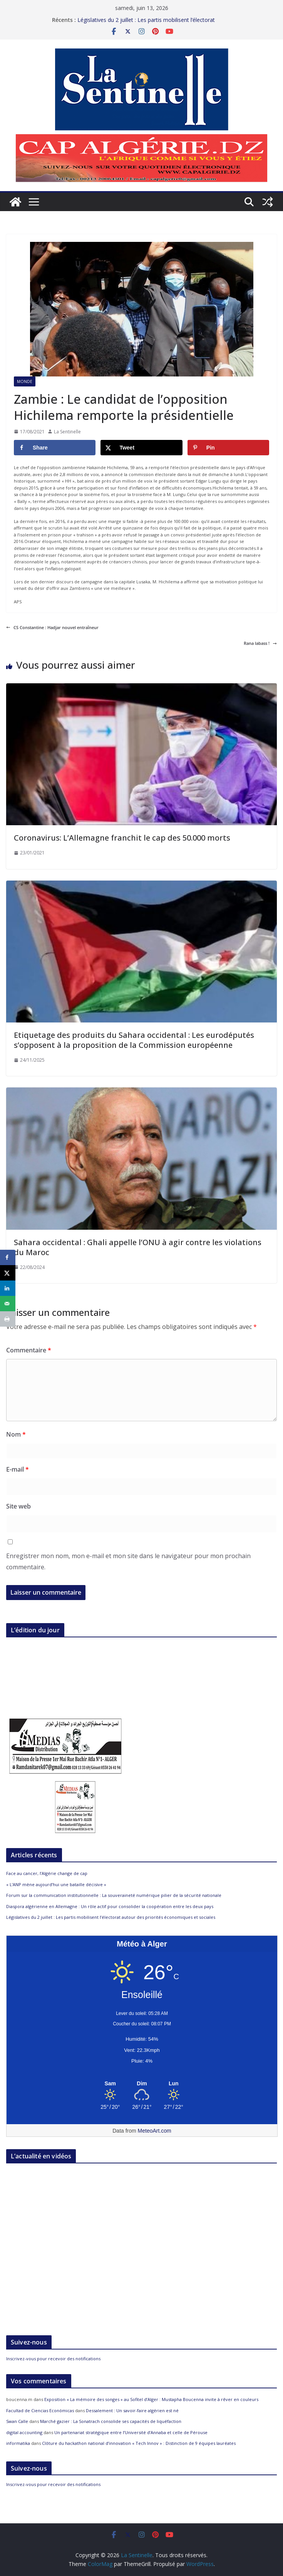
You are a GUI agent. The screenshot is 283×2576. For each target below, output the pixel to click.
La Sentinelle (67, 431)
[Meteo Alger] (142, 2083)
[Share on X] (141, 447)
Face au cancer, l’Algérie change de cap (46, 1873)
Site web (18, 1506)
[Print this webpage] (7, 1319)
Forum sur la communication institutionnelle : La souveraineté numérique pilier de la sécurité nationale (113, 1895)
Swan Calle (17, 2421)
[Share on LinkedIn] (7, 1288)
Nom (16, 1434)
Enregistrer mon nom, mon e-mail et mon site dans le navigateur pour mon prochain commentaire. (128, 1561)
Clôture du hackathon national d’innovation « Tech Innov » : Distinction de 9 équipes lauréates (139, 2443)
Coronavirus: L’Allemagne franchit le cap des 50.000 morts (122, 838)
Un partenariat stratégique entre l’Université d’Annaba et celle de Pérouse (131, 2432)
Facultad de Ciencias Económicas (40, 2410)
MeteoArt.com (154, 2131)
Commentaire (28, 1350)
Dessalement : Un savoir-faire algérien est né (132, 2410)
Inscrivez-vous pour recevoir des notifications (53, 2358)
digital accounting (24, 2432)
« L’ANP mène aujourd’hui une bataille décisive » (56, 1884)
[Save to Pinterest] (228, 447)
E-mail (17, 1469)
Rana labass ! (260, 643)
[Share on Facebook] (54, 447)
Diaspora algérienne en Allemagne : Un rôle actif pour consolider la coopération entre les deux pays (109, 1906)
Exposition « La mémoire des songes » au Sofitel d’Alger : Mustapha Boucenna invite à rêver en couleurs (151, 2399)
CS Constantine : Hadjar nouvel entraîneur (52, 627)
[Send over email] (7, 1303)
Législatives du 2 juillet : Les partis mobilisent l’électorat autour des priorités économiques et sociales (146, 23)
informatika (18, 2443)
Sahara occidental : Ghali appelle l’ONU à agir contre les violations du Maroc (137, 1247)
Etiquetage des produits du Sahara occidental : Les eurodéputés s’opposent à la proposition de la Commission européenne (134, 1040)
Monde (24, 381)
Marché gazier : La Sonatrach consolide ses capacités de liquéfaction (110, 2421)
